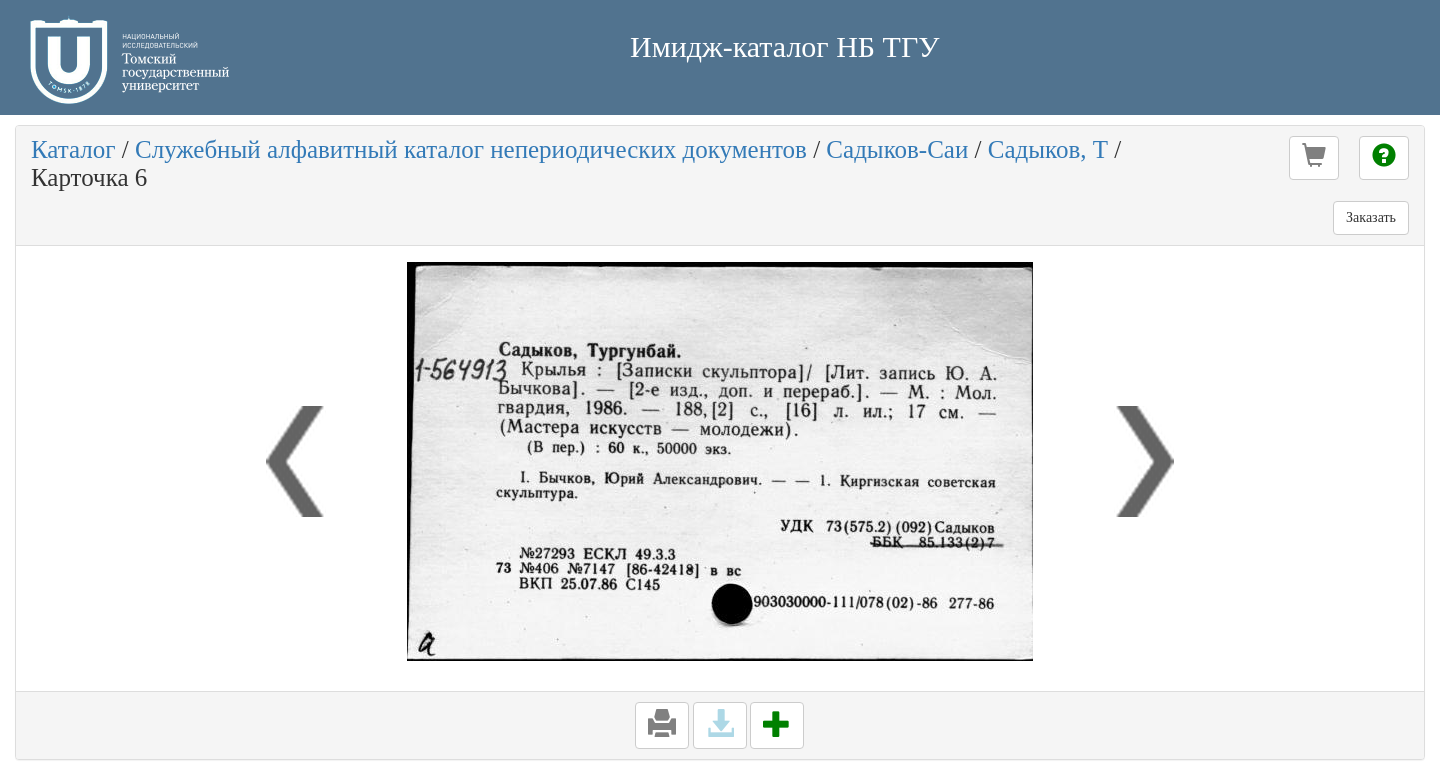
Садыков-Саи (897, 149)
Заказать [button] (1371, 217)
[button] (1314, 158)
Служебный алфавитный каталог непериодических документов (471, 149)
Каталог (73, 149)
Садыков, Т (1048, 149)
